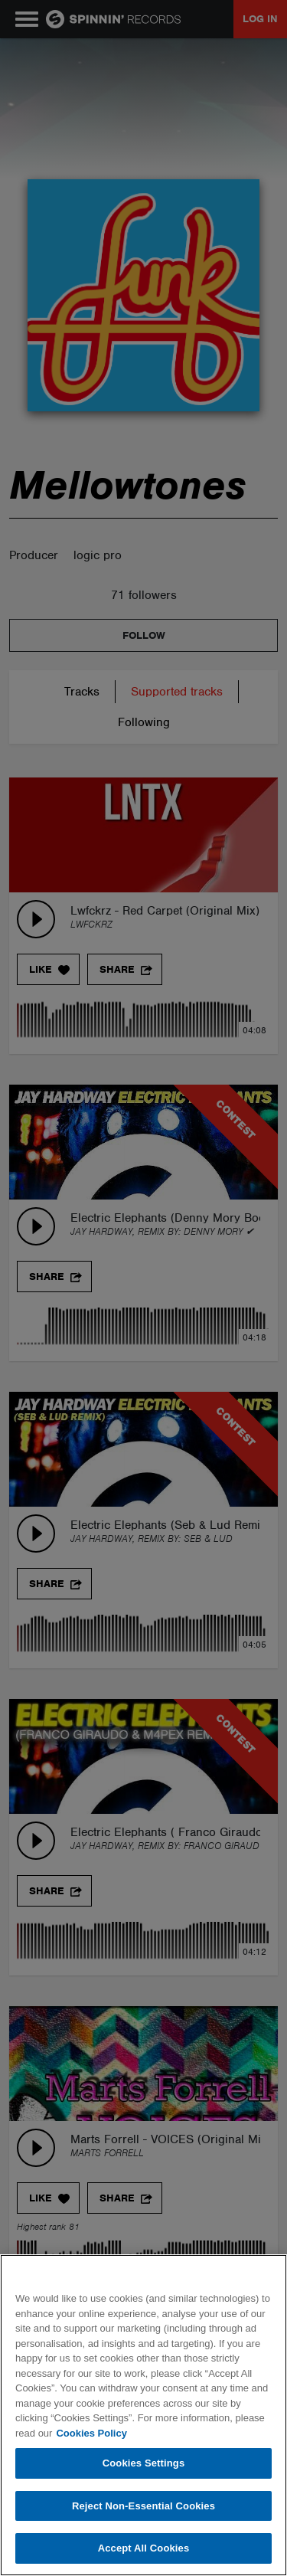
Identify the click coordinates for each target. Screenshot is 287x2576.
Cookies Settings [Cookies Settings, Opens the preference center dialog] (144, 2463)
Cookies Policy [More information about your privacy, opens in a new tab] (91, 2433)
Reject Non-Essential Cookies (143, 2506)
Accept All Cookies (144, 2548)
